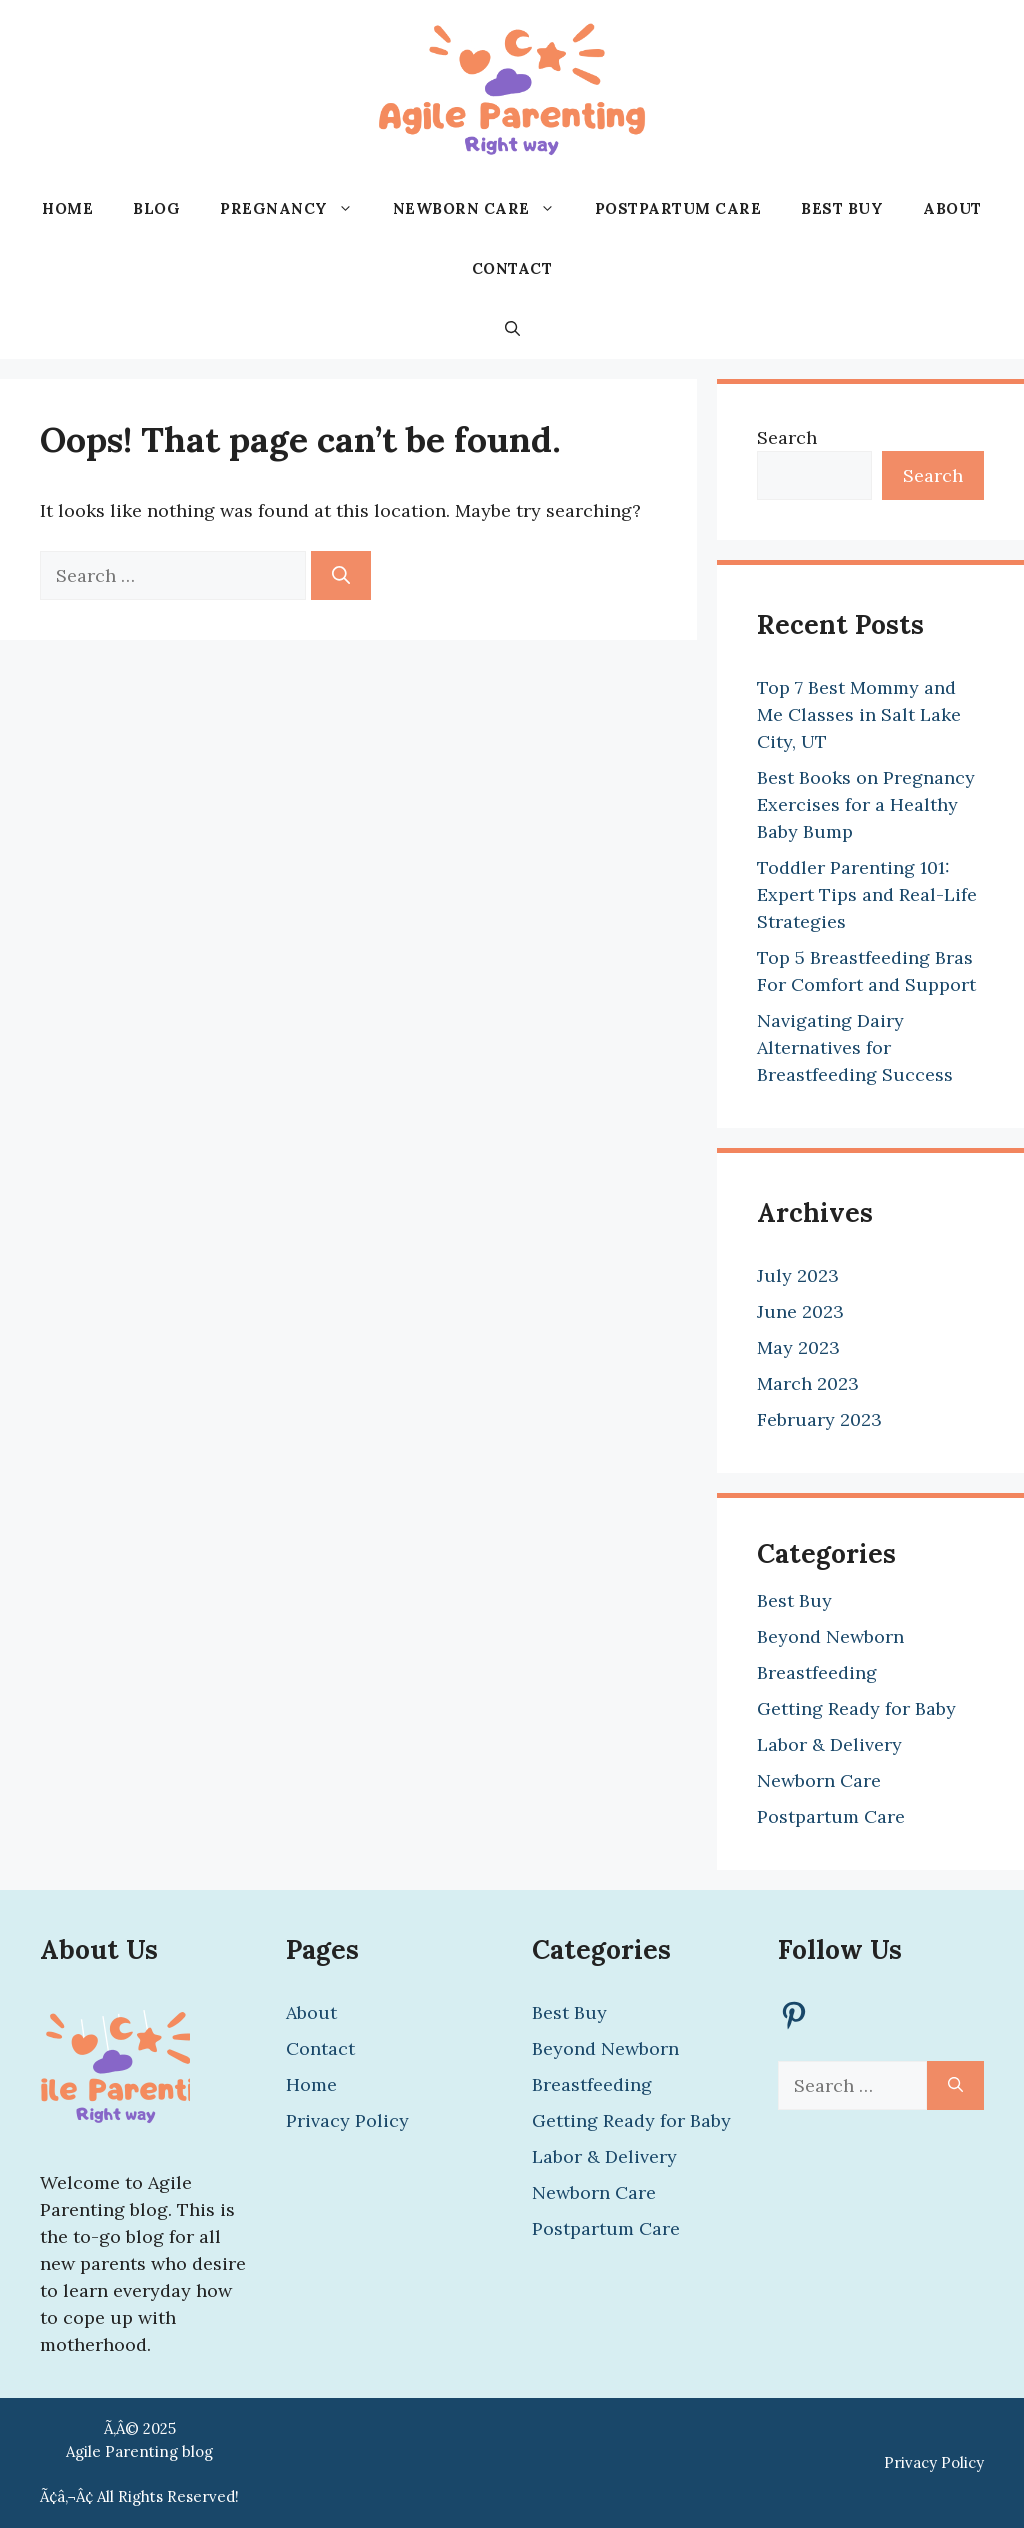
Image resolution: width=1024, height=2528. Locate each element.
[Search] (341, 575)
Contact (512, 268)
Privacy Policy (347, 2120)
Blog (156, 208)
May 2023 (798, 1347)
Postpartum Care (678, 208)
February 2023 (819, 1419)
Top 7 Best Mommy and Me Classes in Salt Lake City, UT (859, 714)
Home (67, 208)
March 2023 (808, 1383)
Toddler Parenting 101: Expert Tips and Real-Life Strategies (867, 894)
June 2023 (800, 1311)
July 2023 (798, 1275)
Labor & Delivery (829, 1744)
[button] (512, 329)
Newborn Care (484, 209)
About (952, 208)
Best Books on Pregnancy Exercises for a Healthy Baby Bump (866, 804)
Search (787, 437)
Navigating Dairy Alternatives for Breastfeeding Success (855, 1047)
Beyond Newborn (830, 1636)
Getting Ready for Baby (856, 1708)
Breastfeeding (817, 1672)
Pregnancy (296, 209)
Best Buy (842, 208)
